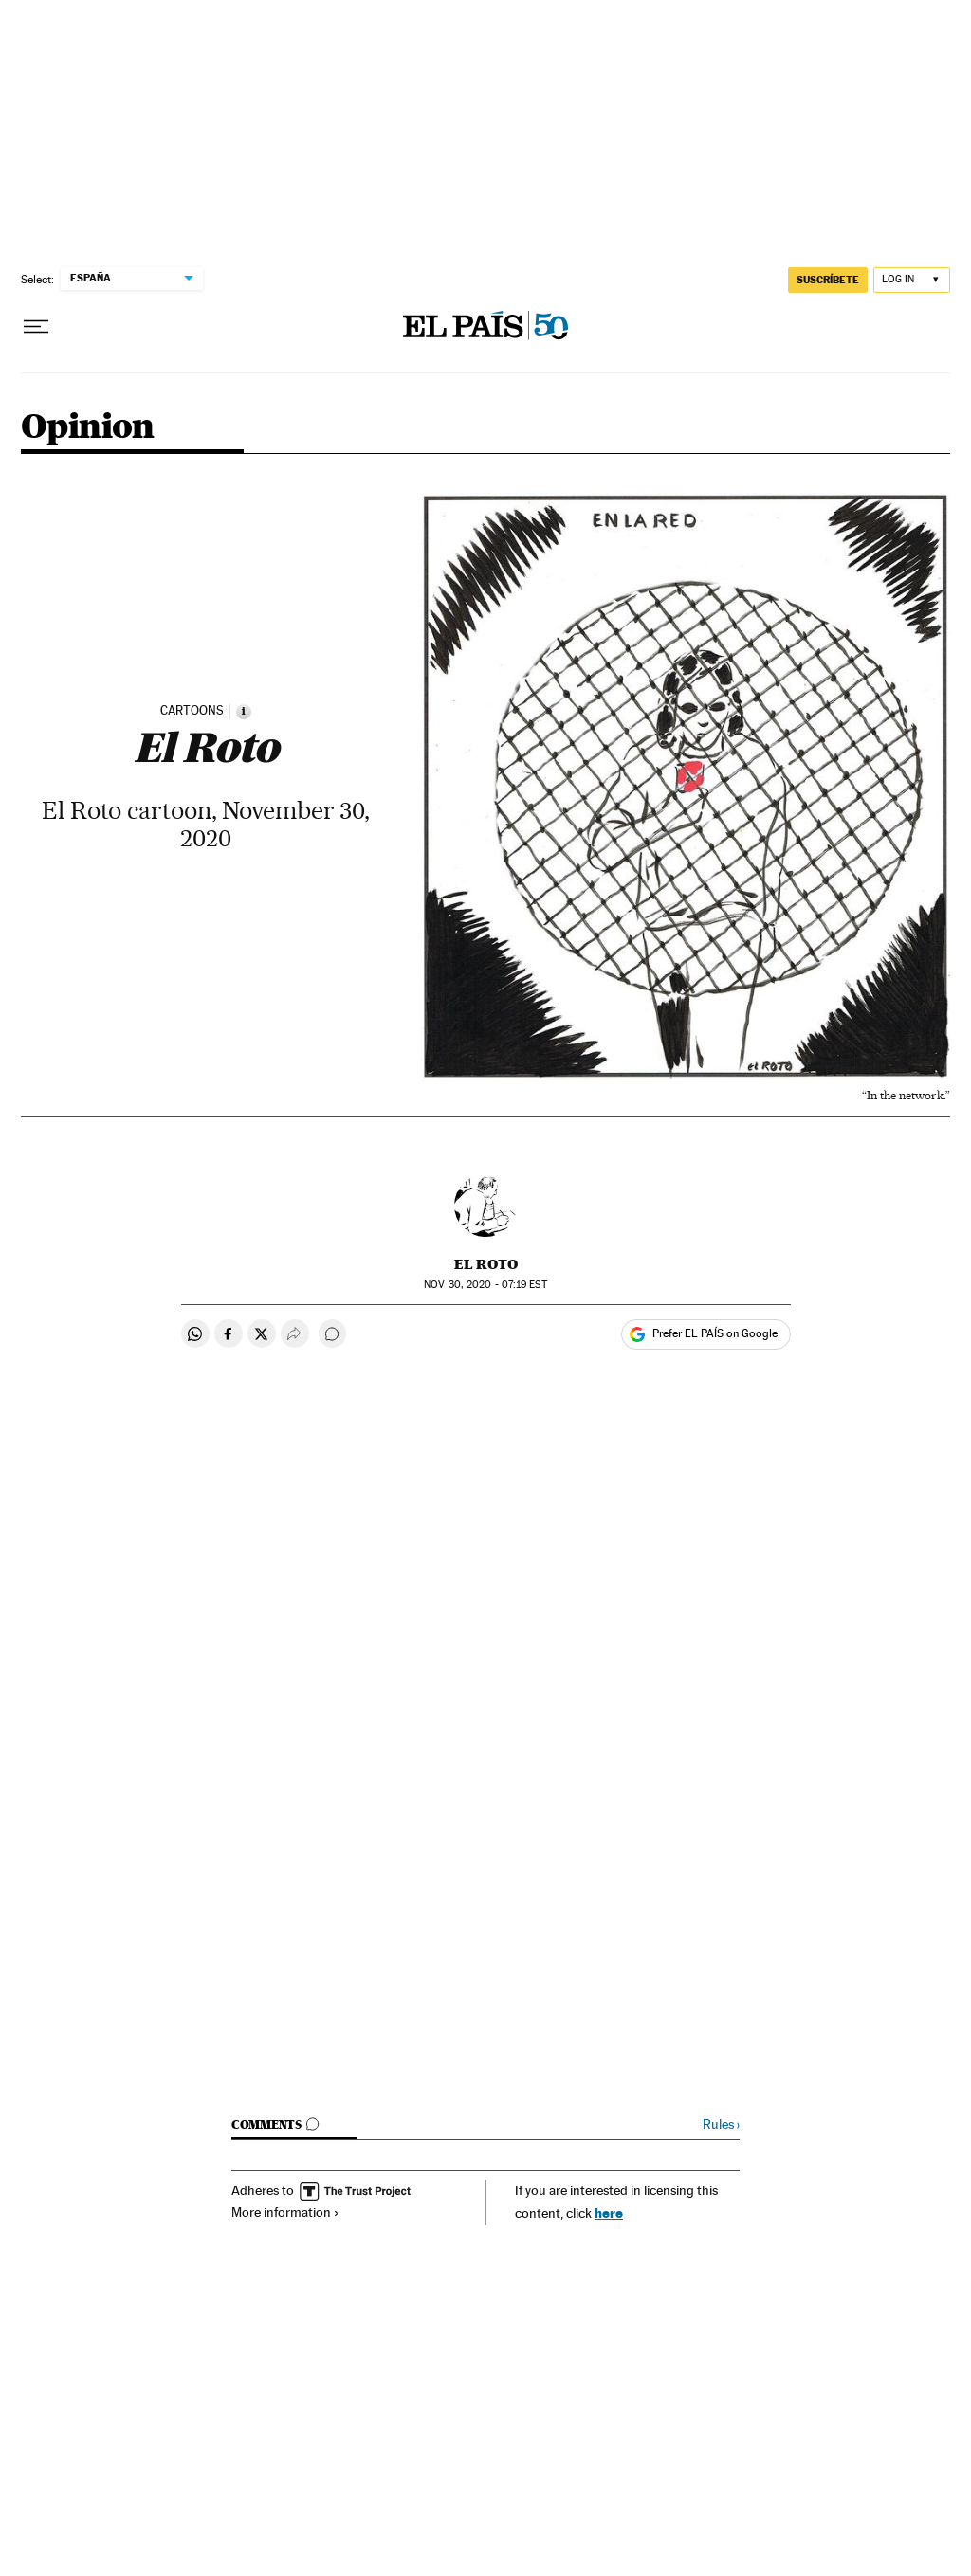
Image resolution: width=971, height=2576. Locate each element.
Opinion (88, 427)
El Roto (486, 1264)
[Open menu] (36, 327)
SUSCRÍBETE (828, 279)
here (609, 2212)
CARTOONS (192, 710)
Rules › (721, 2124)
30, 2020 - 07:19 (485, 1285)
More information (285, 2212)
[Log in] (911, 280)
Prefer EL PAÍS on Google (715, 1333)
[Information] (243, 711)
